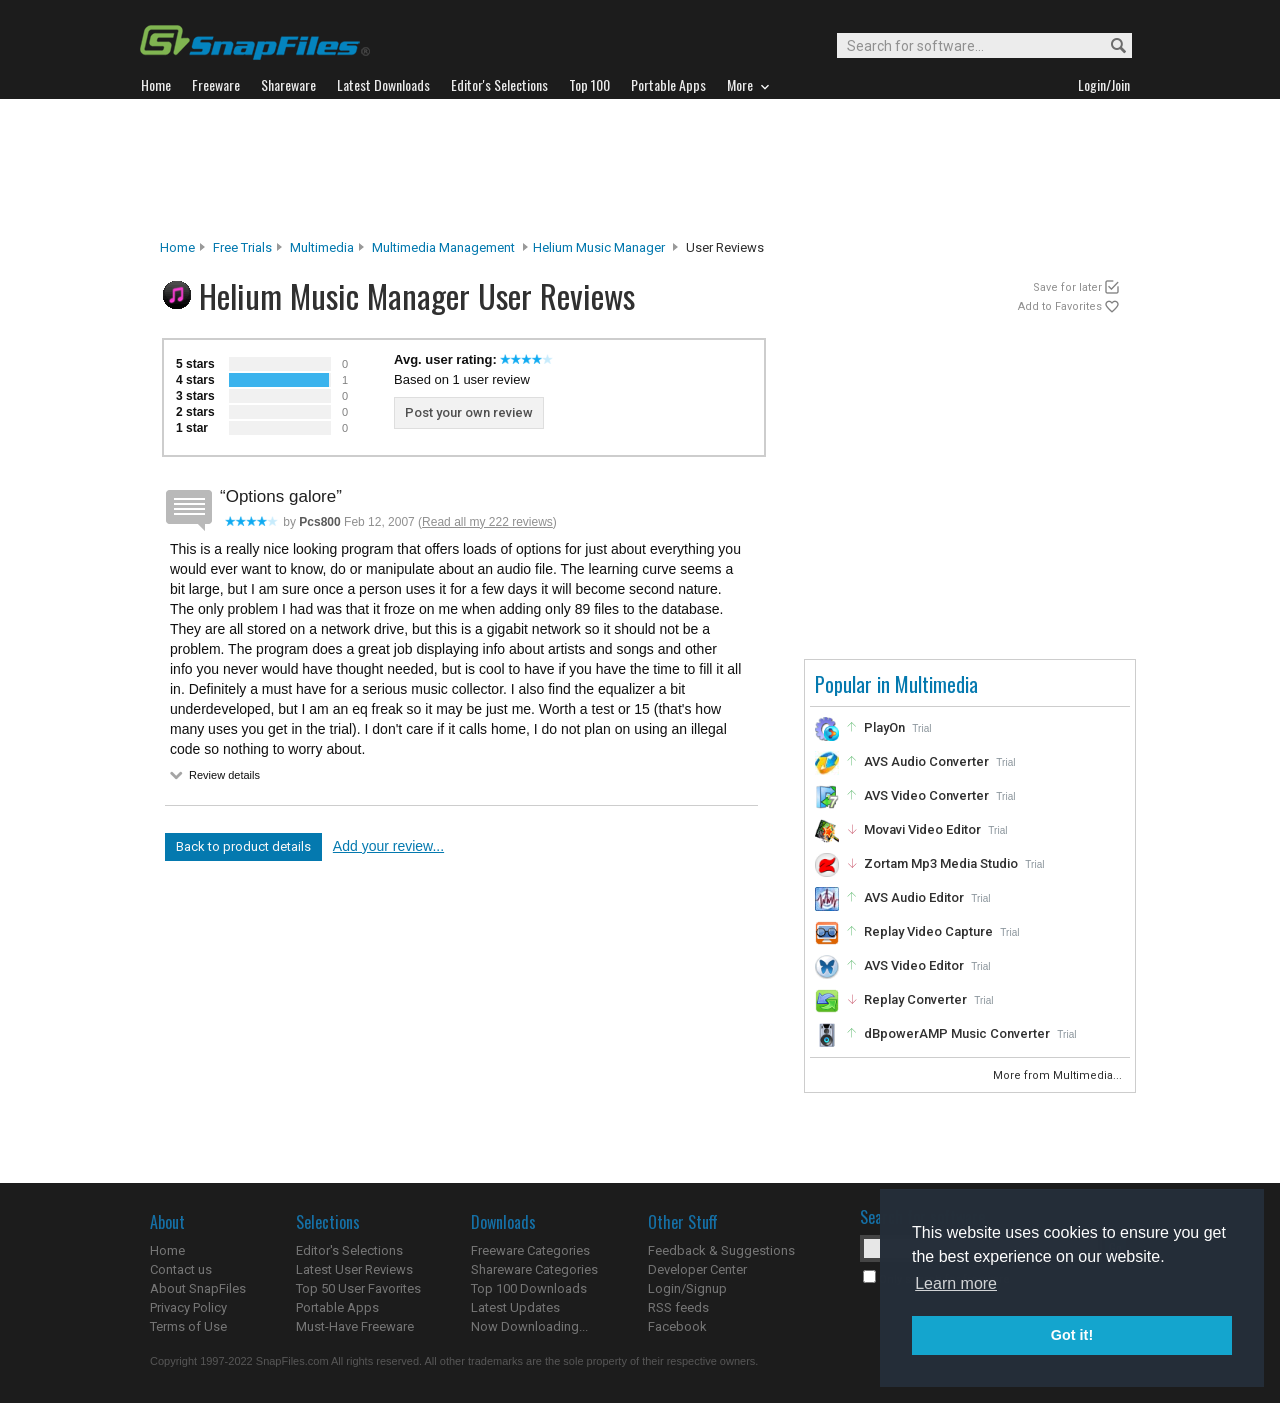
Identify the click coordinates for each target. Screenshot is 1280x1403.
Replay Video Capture (928, 931)
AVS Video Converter (926, 795)
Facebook (677, 1326)
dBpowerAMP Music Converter (957, 1033)
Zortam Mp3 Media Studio (941, 863)
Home (177, 247)
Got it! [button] (1072, 1335)
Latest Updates (515, 1307)
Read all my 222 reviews (487, 522)
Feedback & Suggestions (721, 1250)
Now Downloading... (529, 1326)
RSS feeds (678, 1307)
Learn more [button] (956, 1283)
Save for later (1067, 287)
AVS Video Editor (914, 965)
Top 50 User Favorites (358, 1288)
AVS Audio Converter (926, 761)
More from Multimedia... (1059, 1075)
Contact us (181, 1269)
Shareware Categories (534, 1269)
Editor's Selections (349, 1250)
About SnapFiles (198, 1288)
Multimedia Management (443, 247)
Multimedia (322, 247)
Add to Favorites (1060, 306)
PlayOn (884, 727)
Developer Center (697, 1269)
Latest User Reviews (354, 1269)
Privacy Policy (188, 1307)
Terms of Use (188, 1326)
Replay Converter (915, 999)
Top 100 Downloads (529, 1288)
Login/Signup (687, 1288)
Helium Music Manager (599, 247)
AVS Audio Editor (914, 897)
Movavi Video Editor (922, 829)
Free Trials (242, 247)
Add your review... (388, 846)
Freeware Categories (530, 1250)
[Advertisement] (640, 169)
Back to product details (243, 846)
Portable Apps (337, 1307)
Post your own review (469, 412)
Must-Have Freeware (355, 1326)
